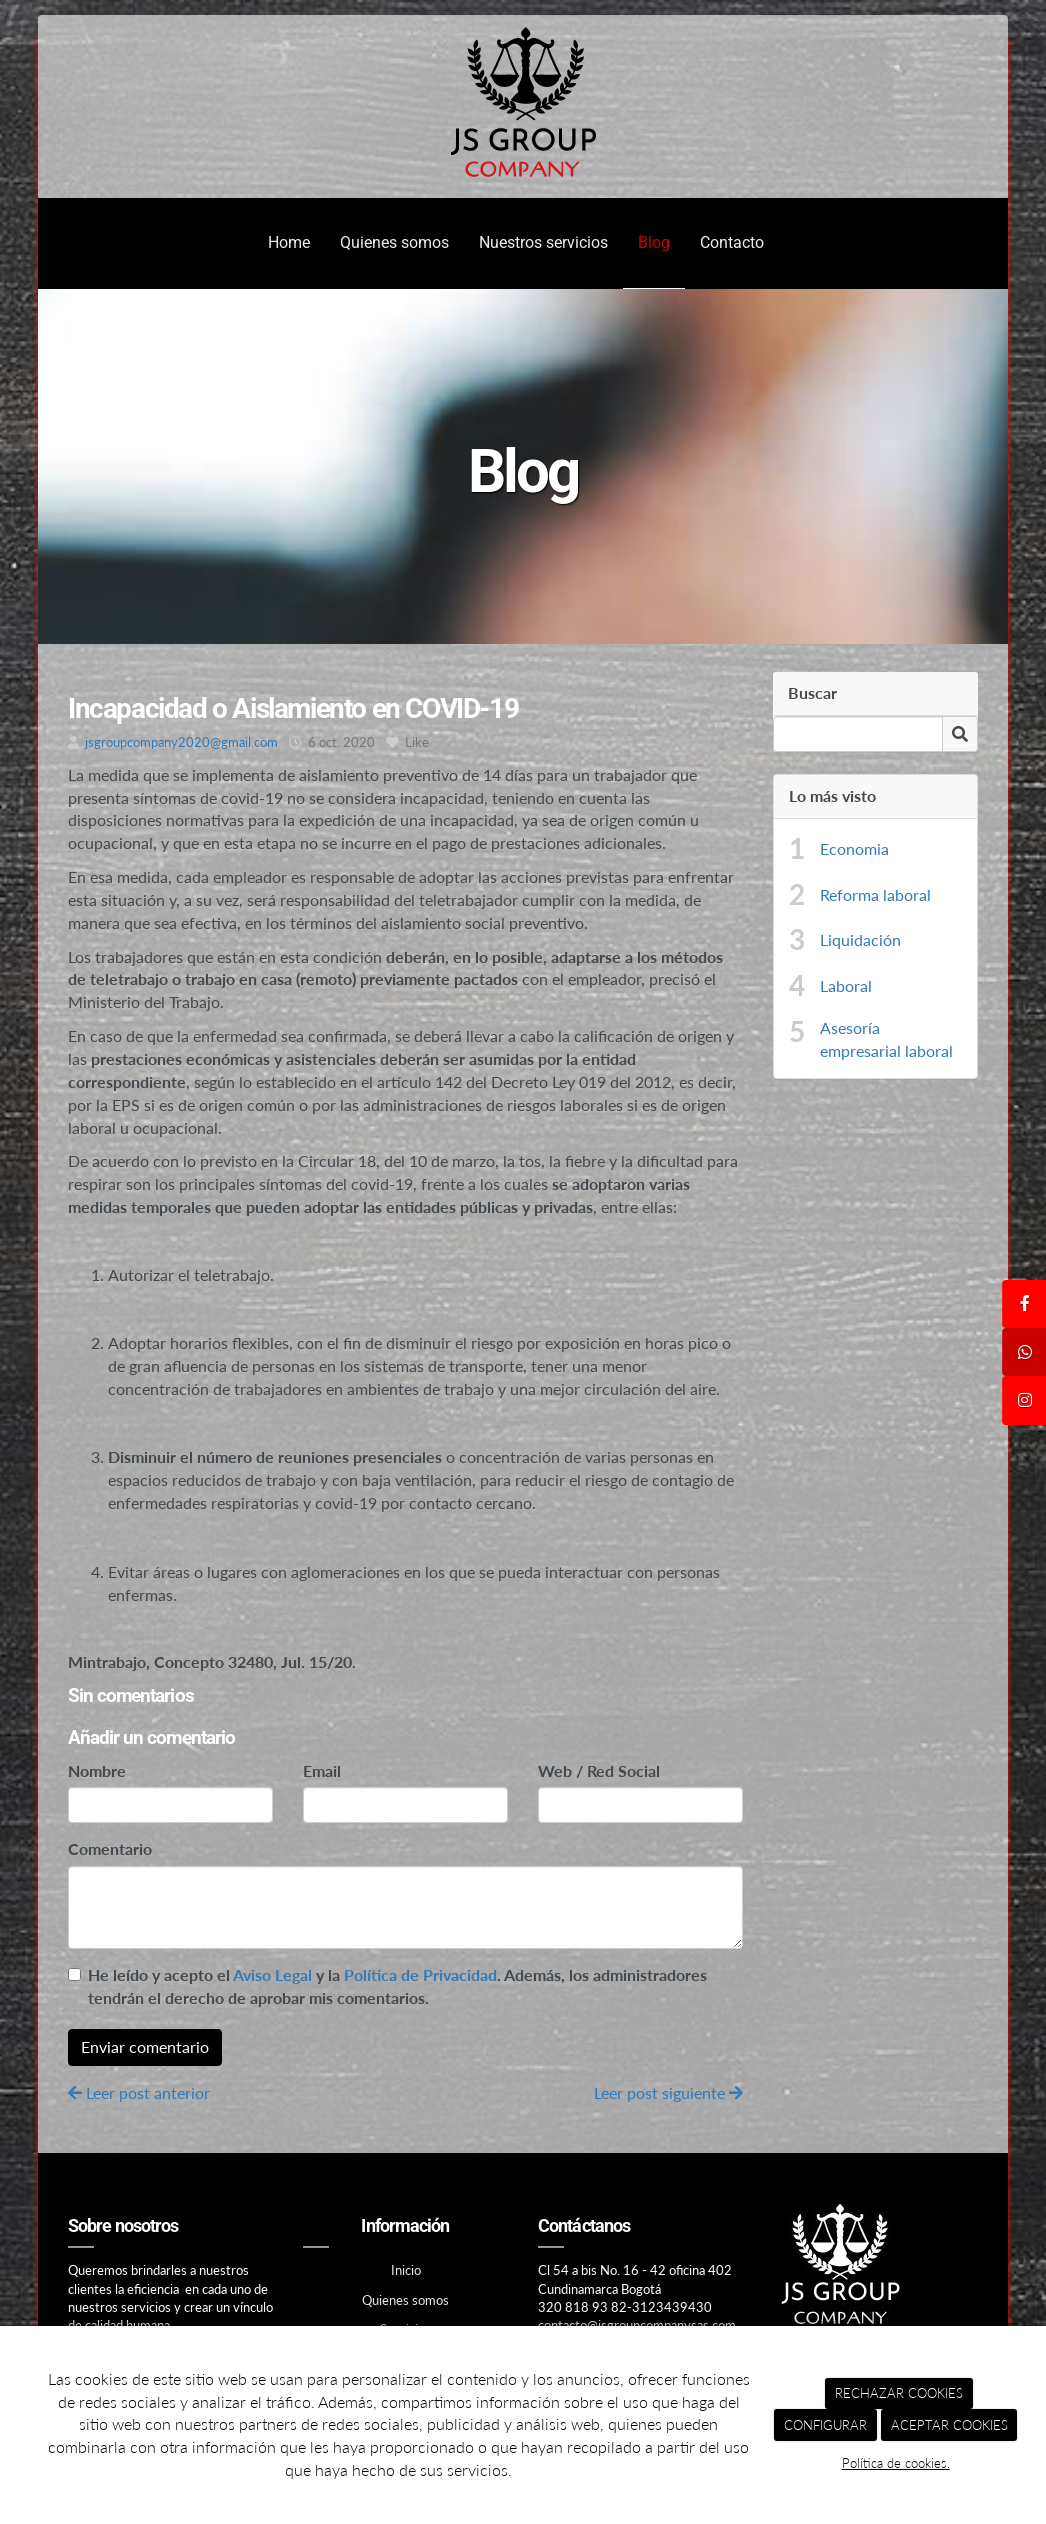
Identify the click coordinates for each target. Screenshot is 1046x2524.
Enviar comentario (145, 2046)
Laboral (846, 985)
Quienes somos (394, 242)
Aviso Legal (272, 1974)
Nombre (97, 1770)
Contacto (732, 242)
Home (289, 242)
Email (322, 1770)
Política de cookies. (896, 2463)
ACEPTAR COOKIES (949, 2425)
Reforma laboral (875, 894)
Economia (854, 848)
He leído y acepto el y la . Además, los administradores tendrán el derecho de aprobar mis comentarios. (397, 1986)
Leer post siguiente (668, 2092)
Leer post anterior (139, 2092)
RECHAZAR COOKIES (899, 2393)
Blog (654, 242)
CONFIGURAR (825, 2425)
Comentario (110, 1848)
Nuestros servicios (543, 242)
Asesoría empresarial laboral (886, 1039)
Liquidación (860, 939)
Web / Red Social (599, 1770)
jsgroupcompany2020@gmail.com (181, 742)
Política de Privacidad (420, 1974)
